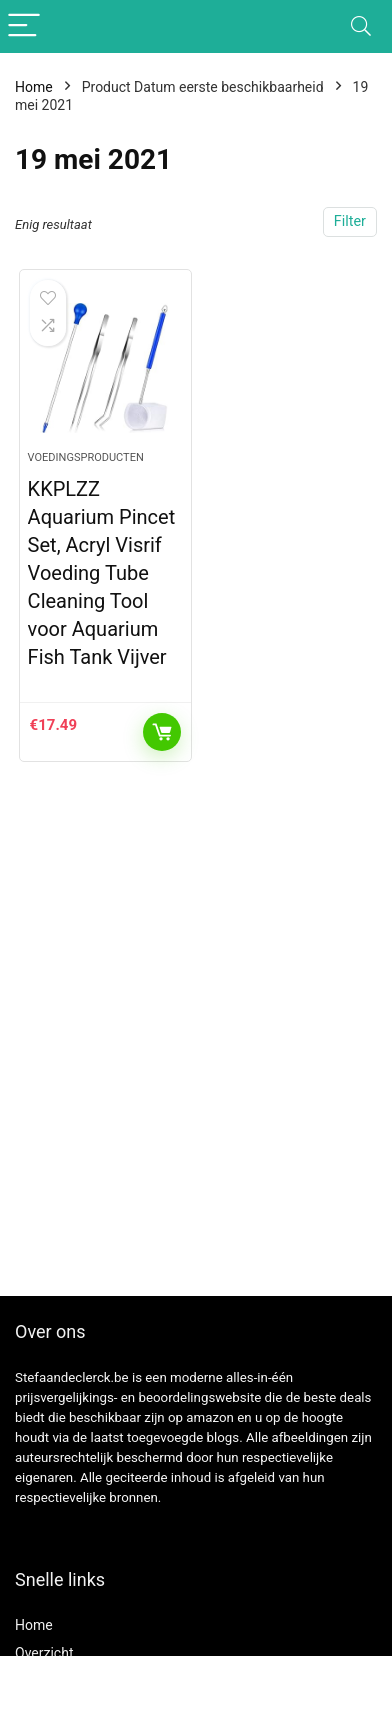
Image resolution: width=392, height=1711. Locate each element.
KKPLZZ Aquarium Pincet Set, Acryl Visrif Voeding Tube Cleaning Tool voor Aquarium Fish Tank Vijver (102, 573)
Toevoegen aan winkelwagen (162, 732)
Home (34, 87)
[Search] (361, 26)
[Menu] (24, 26)
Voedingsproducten (86, 457)
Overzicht (44, 1653)
